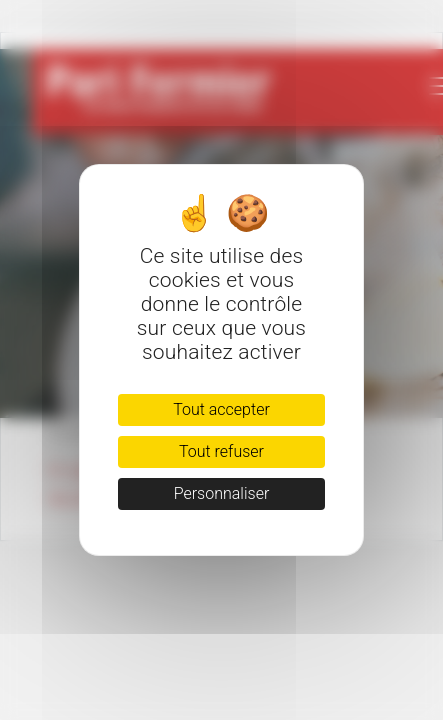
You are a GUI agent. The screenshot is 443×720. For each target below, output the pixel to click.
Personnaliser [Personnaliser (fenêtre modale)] (222, 493)
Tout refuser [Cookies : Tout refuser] (221, 451)
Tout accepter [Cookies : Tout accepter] (221, 409)
